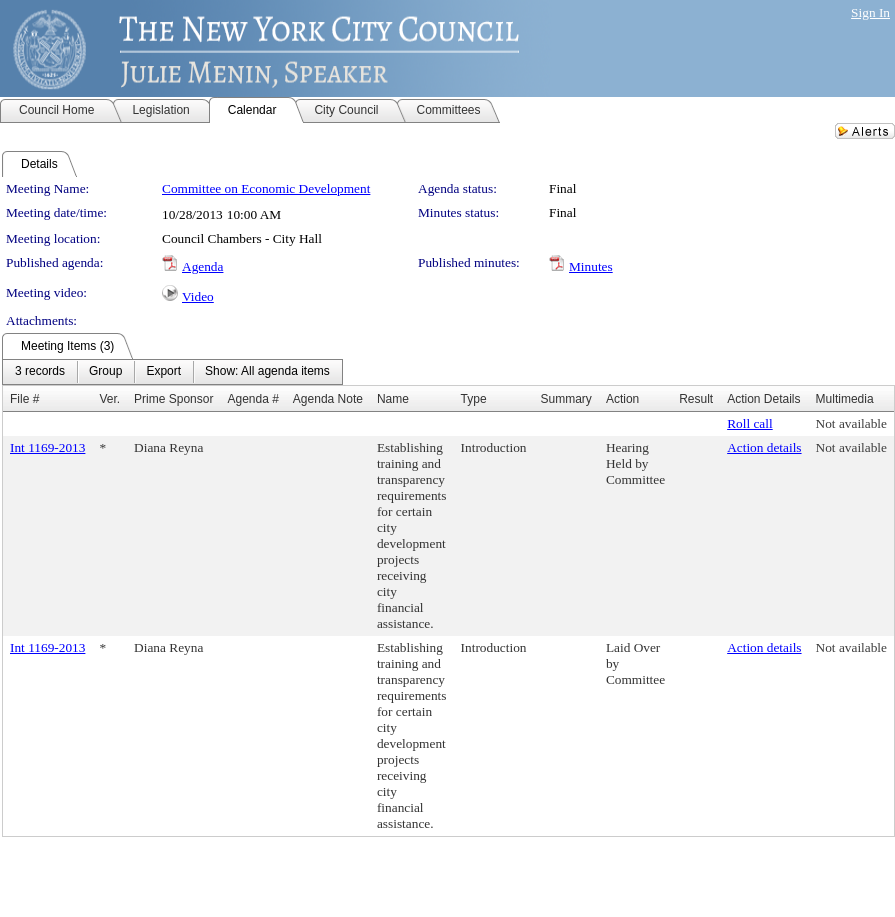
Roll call (750, 423)
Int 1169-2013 (47, 447)
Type (474, 399)
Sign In (870, 12)
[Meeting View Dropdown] (267, 372)
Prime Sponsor (173, 399)
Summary (565, 399)
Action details (764, 447)
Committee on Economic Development (266, 188)
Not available (851, 423)
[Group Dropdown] (105, 372)
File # (24, 399)
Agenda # (252, 399)
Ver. (109, 399)
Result (696, 399)
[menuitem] (40, 372)
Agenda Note (328, 399)
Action (622, 399)
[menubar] (172, 372)
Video (198, 296)
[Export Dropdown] (163, 372)
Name (393, 399)
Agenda (202, 266)
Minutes (591, 266)
